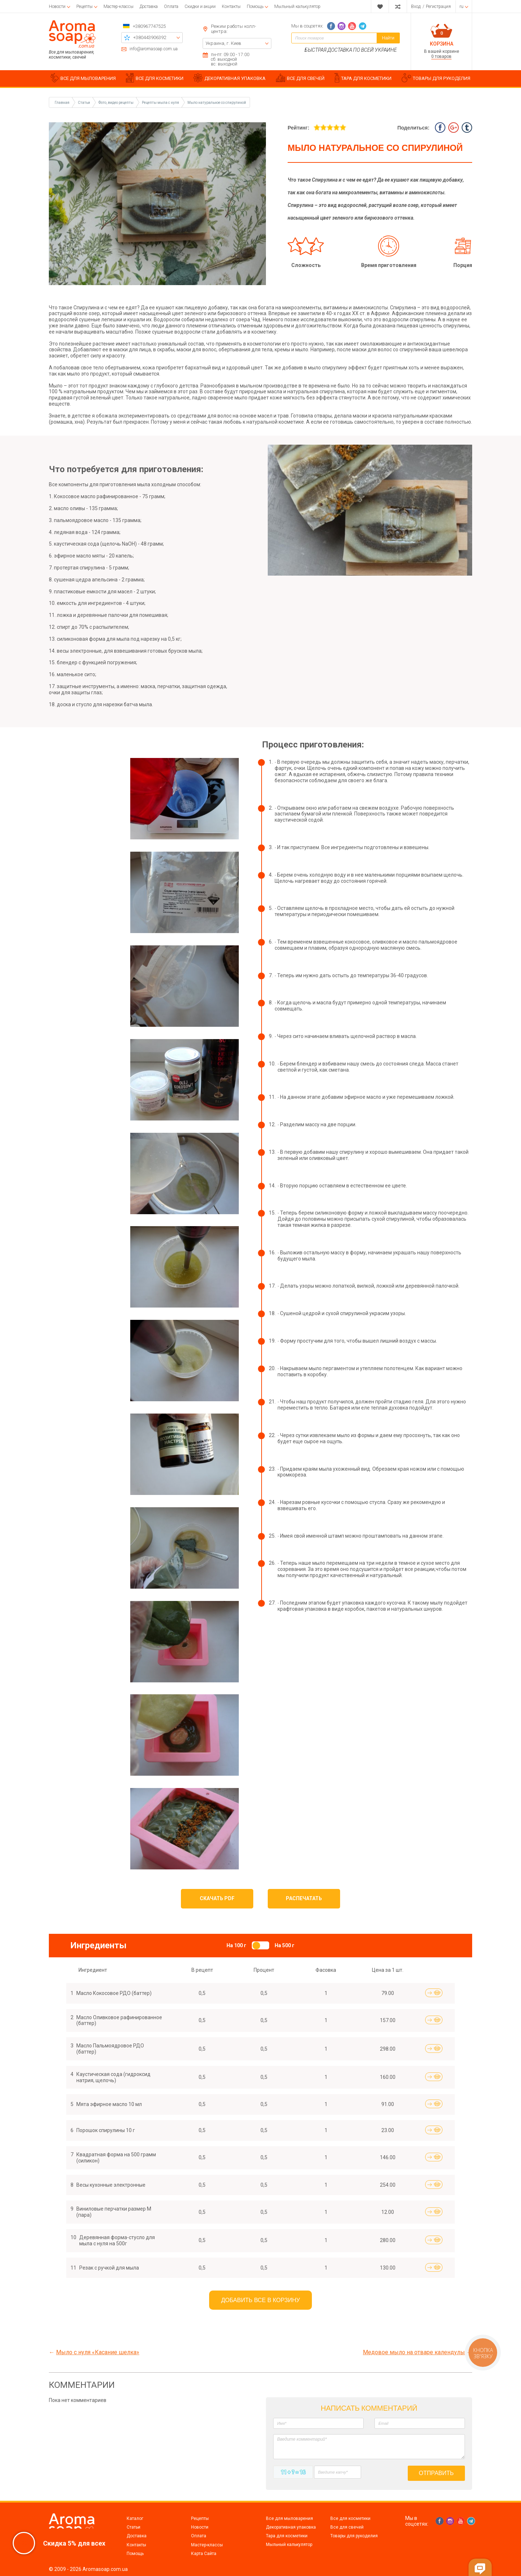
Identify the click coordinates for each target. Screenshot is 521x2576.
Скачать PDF (217, 1898)
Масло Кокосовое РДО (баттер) (114, 1993)
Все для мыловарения (289, 2518)
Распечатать (304, 1898)
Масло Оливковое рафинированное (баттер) (119, 2020)
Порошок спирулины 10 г (105, 2130)
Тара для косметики (287, 2535)
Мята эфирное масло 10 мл (109, 2104)
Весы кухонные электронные (110, 2185)
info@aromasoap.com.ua (154, 49)
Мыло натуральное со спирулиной (216, 103)
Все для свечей (347, 2527)
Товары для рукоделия (354, 2535)
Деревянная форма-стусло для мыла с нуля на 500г (117, 2240)
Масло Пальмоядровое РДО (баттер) (110, 2049)
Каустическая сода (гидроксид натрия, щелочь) (113, 2077)
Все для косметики (350, 2518)
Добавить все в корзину (260, 2300)
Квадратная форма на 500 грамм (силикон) (116, 2158)
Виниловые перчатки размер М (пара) (113, 2212)
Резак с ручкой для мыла (109, 2268)
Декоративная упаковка (291, 2527)
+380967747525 (149, 26)
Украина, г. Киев (223, 43)
